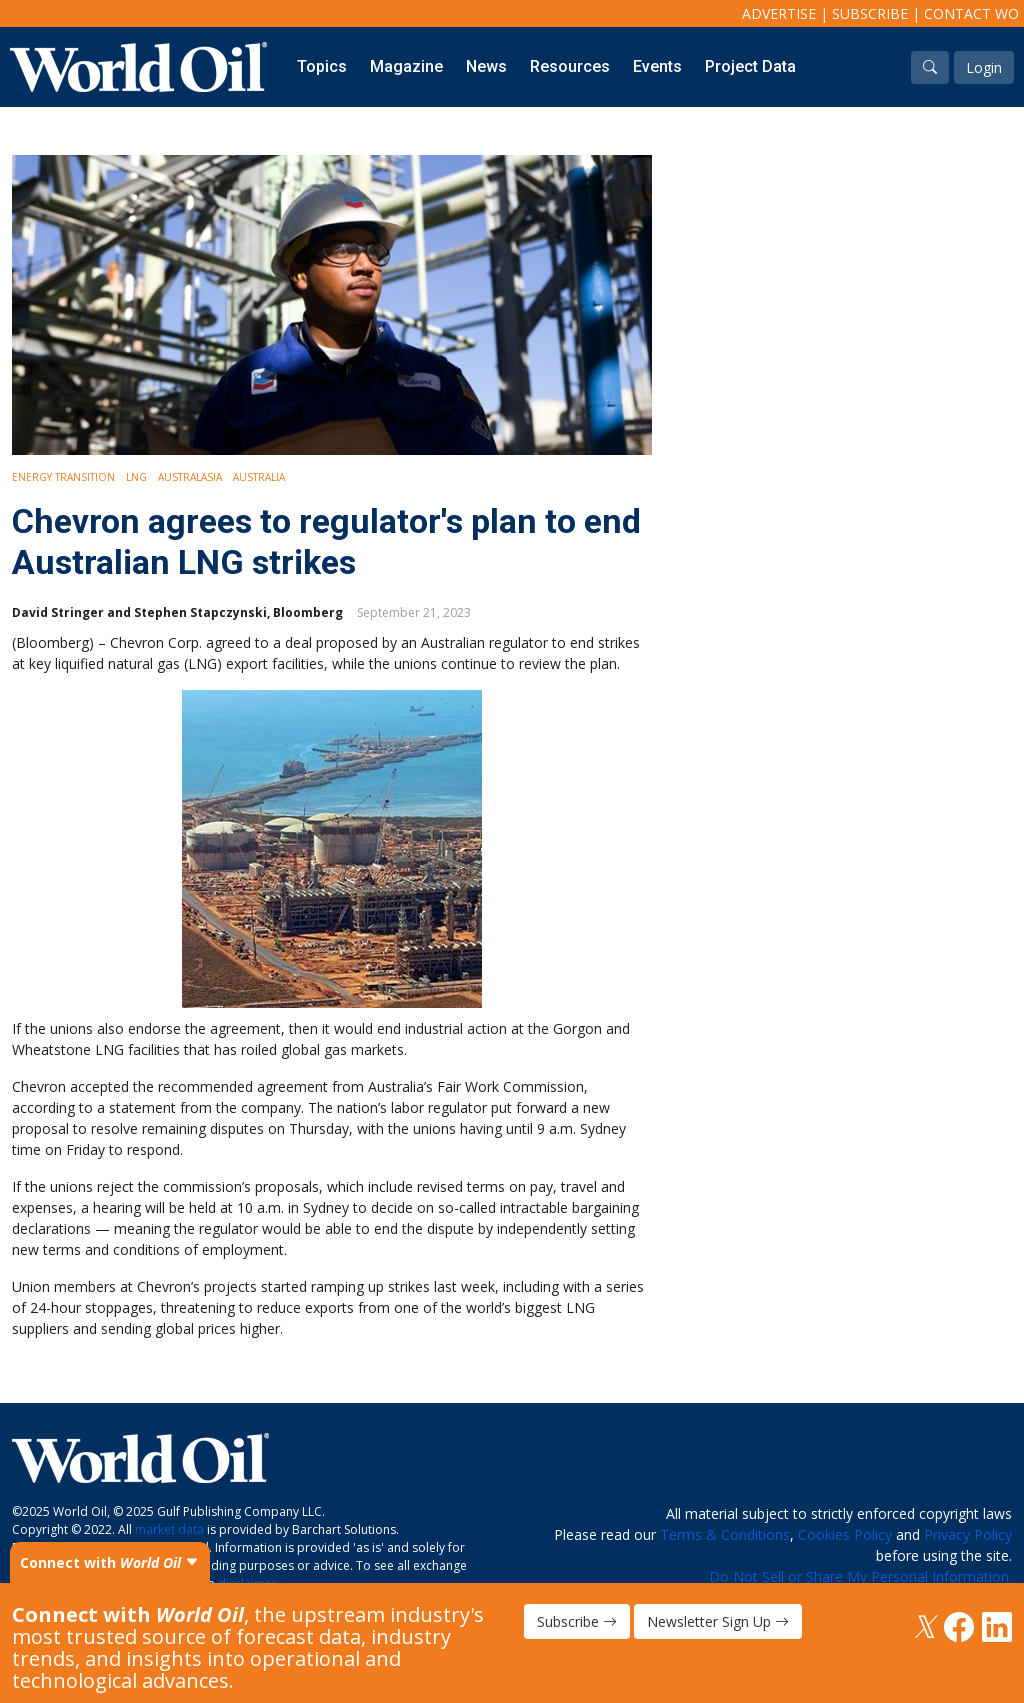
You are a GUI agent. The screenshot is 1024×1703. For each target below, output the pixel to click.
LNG (136, 477)
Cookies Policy (845, 1534)
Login (984, 67)
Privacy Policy (968, 1534)
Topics (322, 66)
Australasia (190, 477)
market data (169, 1529)
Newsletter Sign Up (718, 1621)
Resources (570, 66)
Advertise (779, 13)
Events (657, 66)
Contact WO (971, 13)
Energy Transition (63, 477)
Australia (259, 477)
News (486, 66)
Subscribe (870, 13)
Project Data (750, 66)
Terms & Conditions (725, 1534)
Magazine (406, 66)
